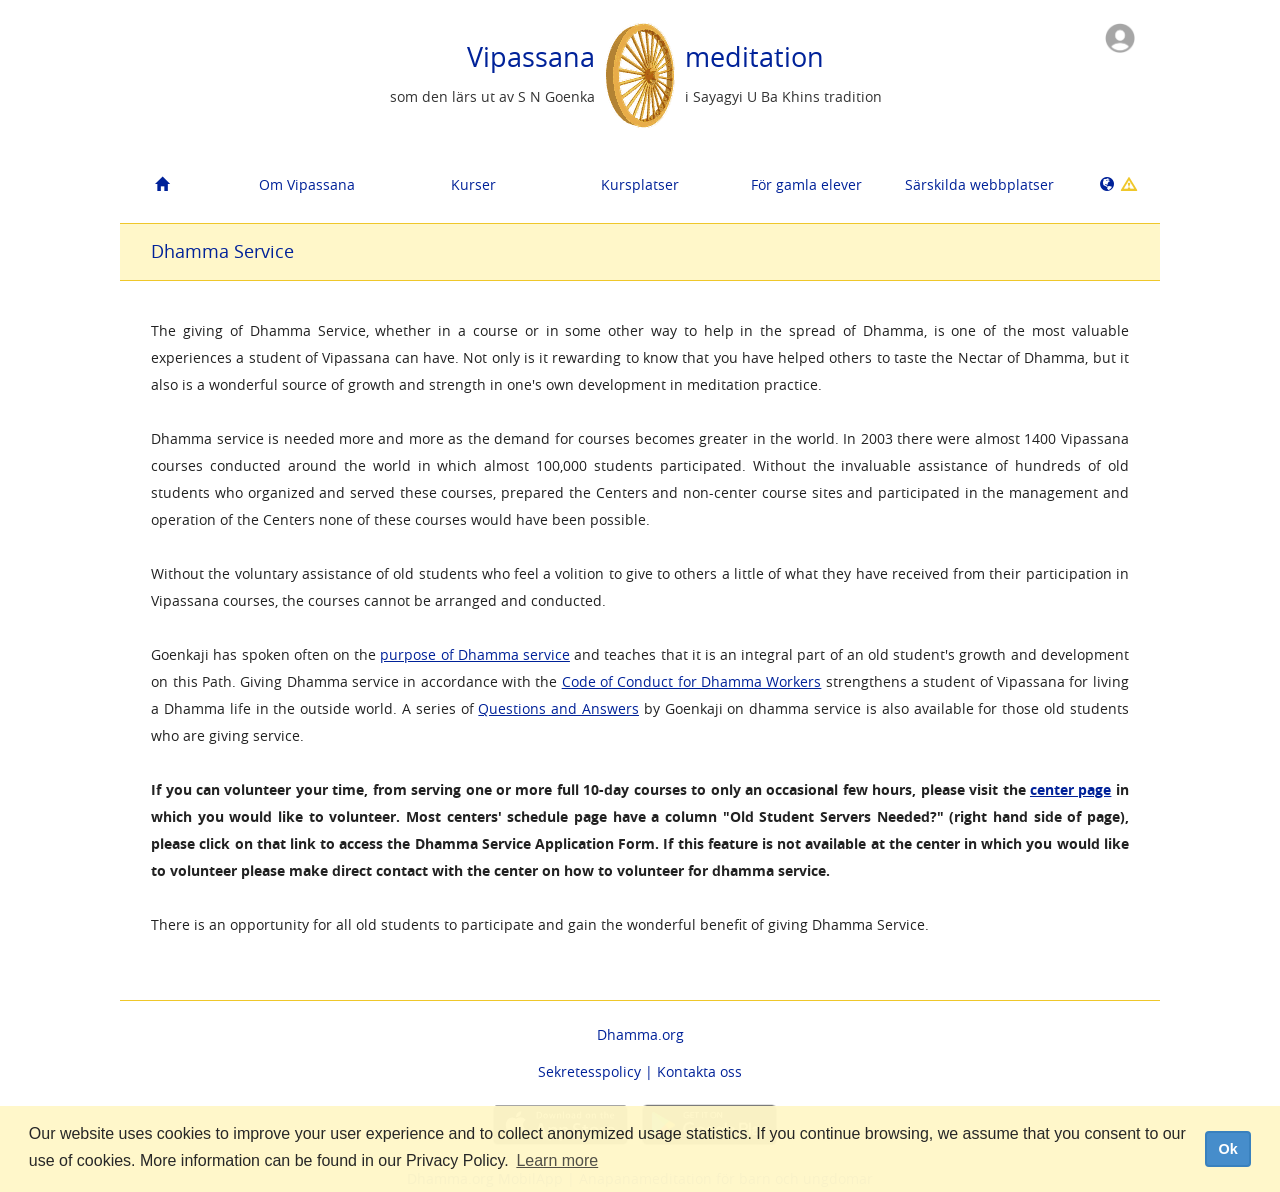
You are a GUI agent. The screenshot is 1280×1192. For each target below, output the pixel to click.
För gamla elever (806, 184)
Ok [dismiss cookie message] (1227, 1149)
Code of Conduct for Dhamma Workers (692, 681)
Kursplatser (640, 184)
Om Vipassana (307, 184)
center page (1070, 789)
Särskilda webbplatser (979, 184)
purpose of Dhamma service (475, 654)
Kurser (473, 184)
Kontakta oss (699, 1071)
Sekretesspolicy (589, 1071)
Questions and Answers (558, 708)
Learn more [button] (557, 1160)
